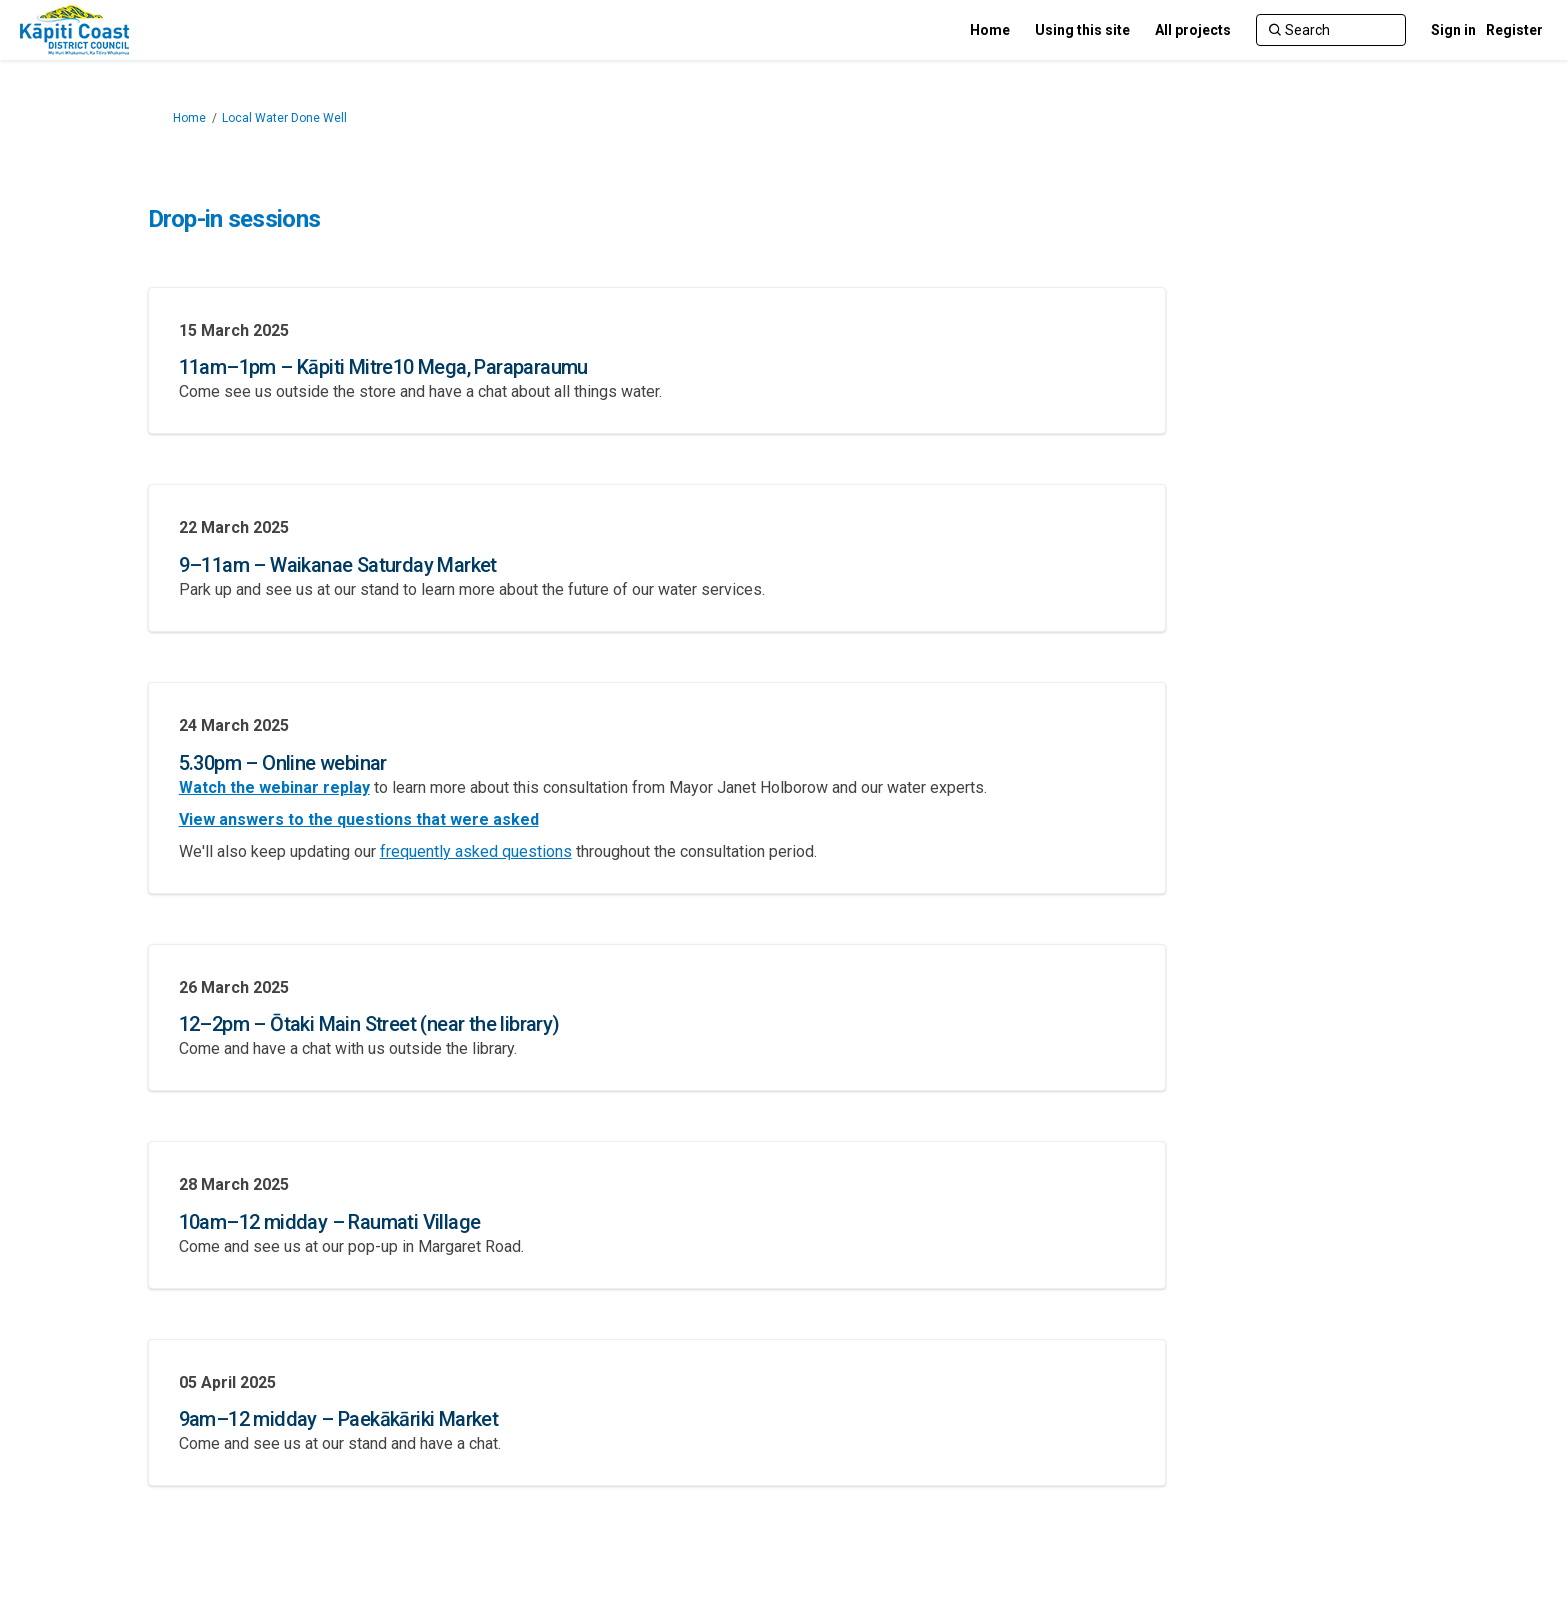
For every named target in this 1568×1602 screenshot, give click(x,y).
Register (1514, 30)
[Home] (990, 30)
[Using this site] (1082, 30)
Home (189, 118)
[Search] (1331, 30)
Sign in (1453, 30)
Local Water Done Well (284, 118)
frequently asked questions (476, 851)
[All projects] (1193, 30)
